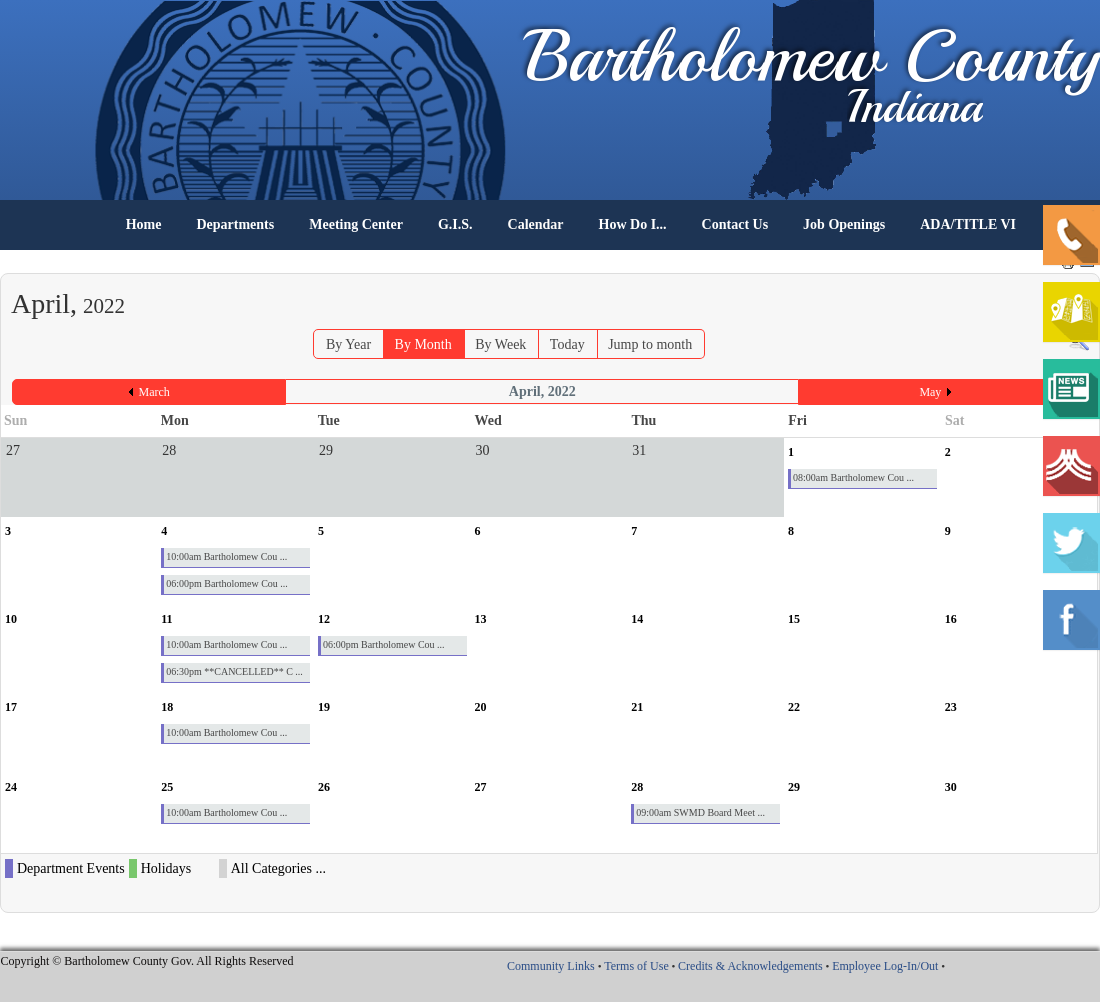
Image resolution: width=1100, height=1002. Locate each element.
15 (794, 619)
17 (11, 707)
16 (951, 619)
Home (144, 224)
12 (324, 619)
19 (324, 707)
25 (167, 787)
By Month (423, 344)
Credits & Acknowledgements (750, 966)
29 (794, 787)
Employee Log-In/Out (885, 966)
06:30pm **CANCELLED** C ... (234, 671)
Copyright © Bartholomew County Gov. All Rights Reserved (147, 961)
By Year (348, 344)
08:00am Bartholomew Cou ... (853, 477)
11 (166, 619)
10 (11, 619)
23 (951, 707)
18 (167, 707)
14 (637, 619)
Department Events (71, 868)
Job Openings (844, 224)
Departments (235, 224)
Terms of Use (636, 966)
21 (637, 707)
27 (481, 787)
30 (951, 787)
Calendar (536, 224)
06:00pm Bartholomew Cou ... (227, 583)
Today (567, 344)
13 (481, 619)
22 (794, 707)
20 (481, 707)
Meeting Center (356, 224)
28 (637, 787)
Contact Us (735, 224)
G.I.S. (455, 224)
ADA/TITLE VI (968, 224)
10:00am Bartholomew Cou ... (226, 556)
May (930, 392)
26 (324, 787)
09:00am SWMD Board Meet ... (700, 812)
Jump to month (650, 344)
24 (11, 787)
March (154, 392)
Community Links (551, 966)
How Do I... (633, 224)
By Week (500, 344)
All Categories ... (278, 868)
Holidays (166, 868)
